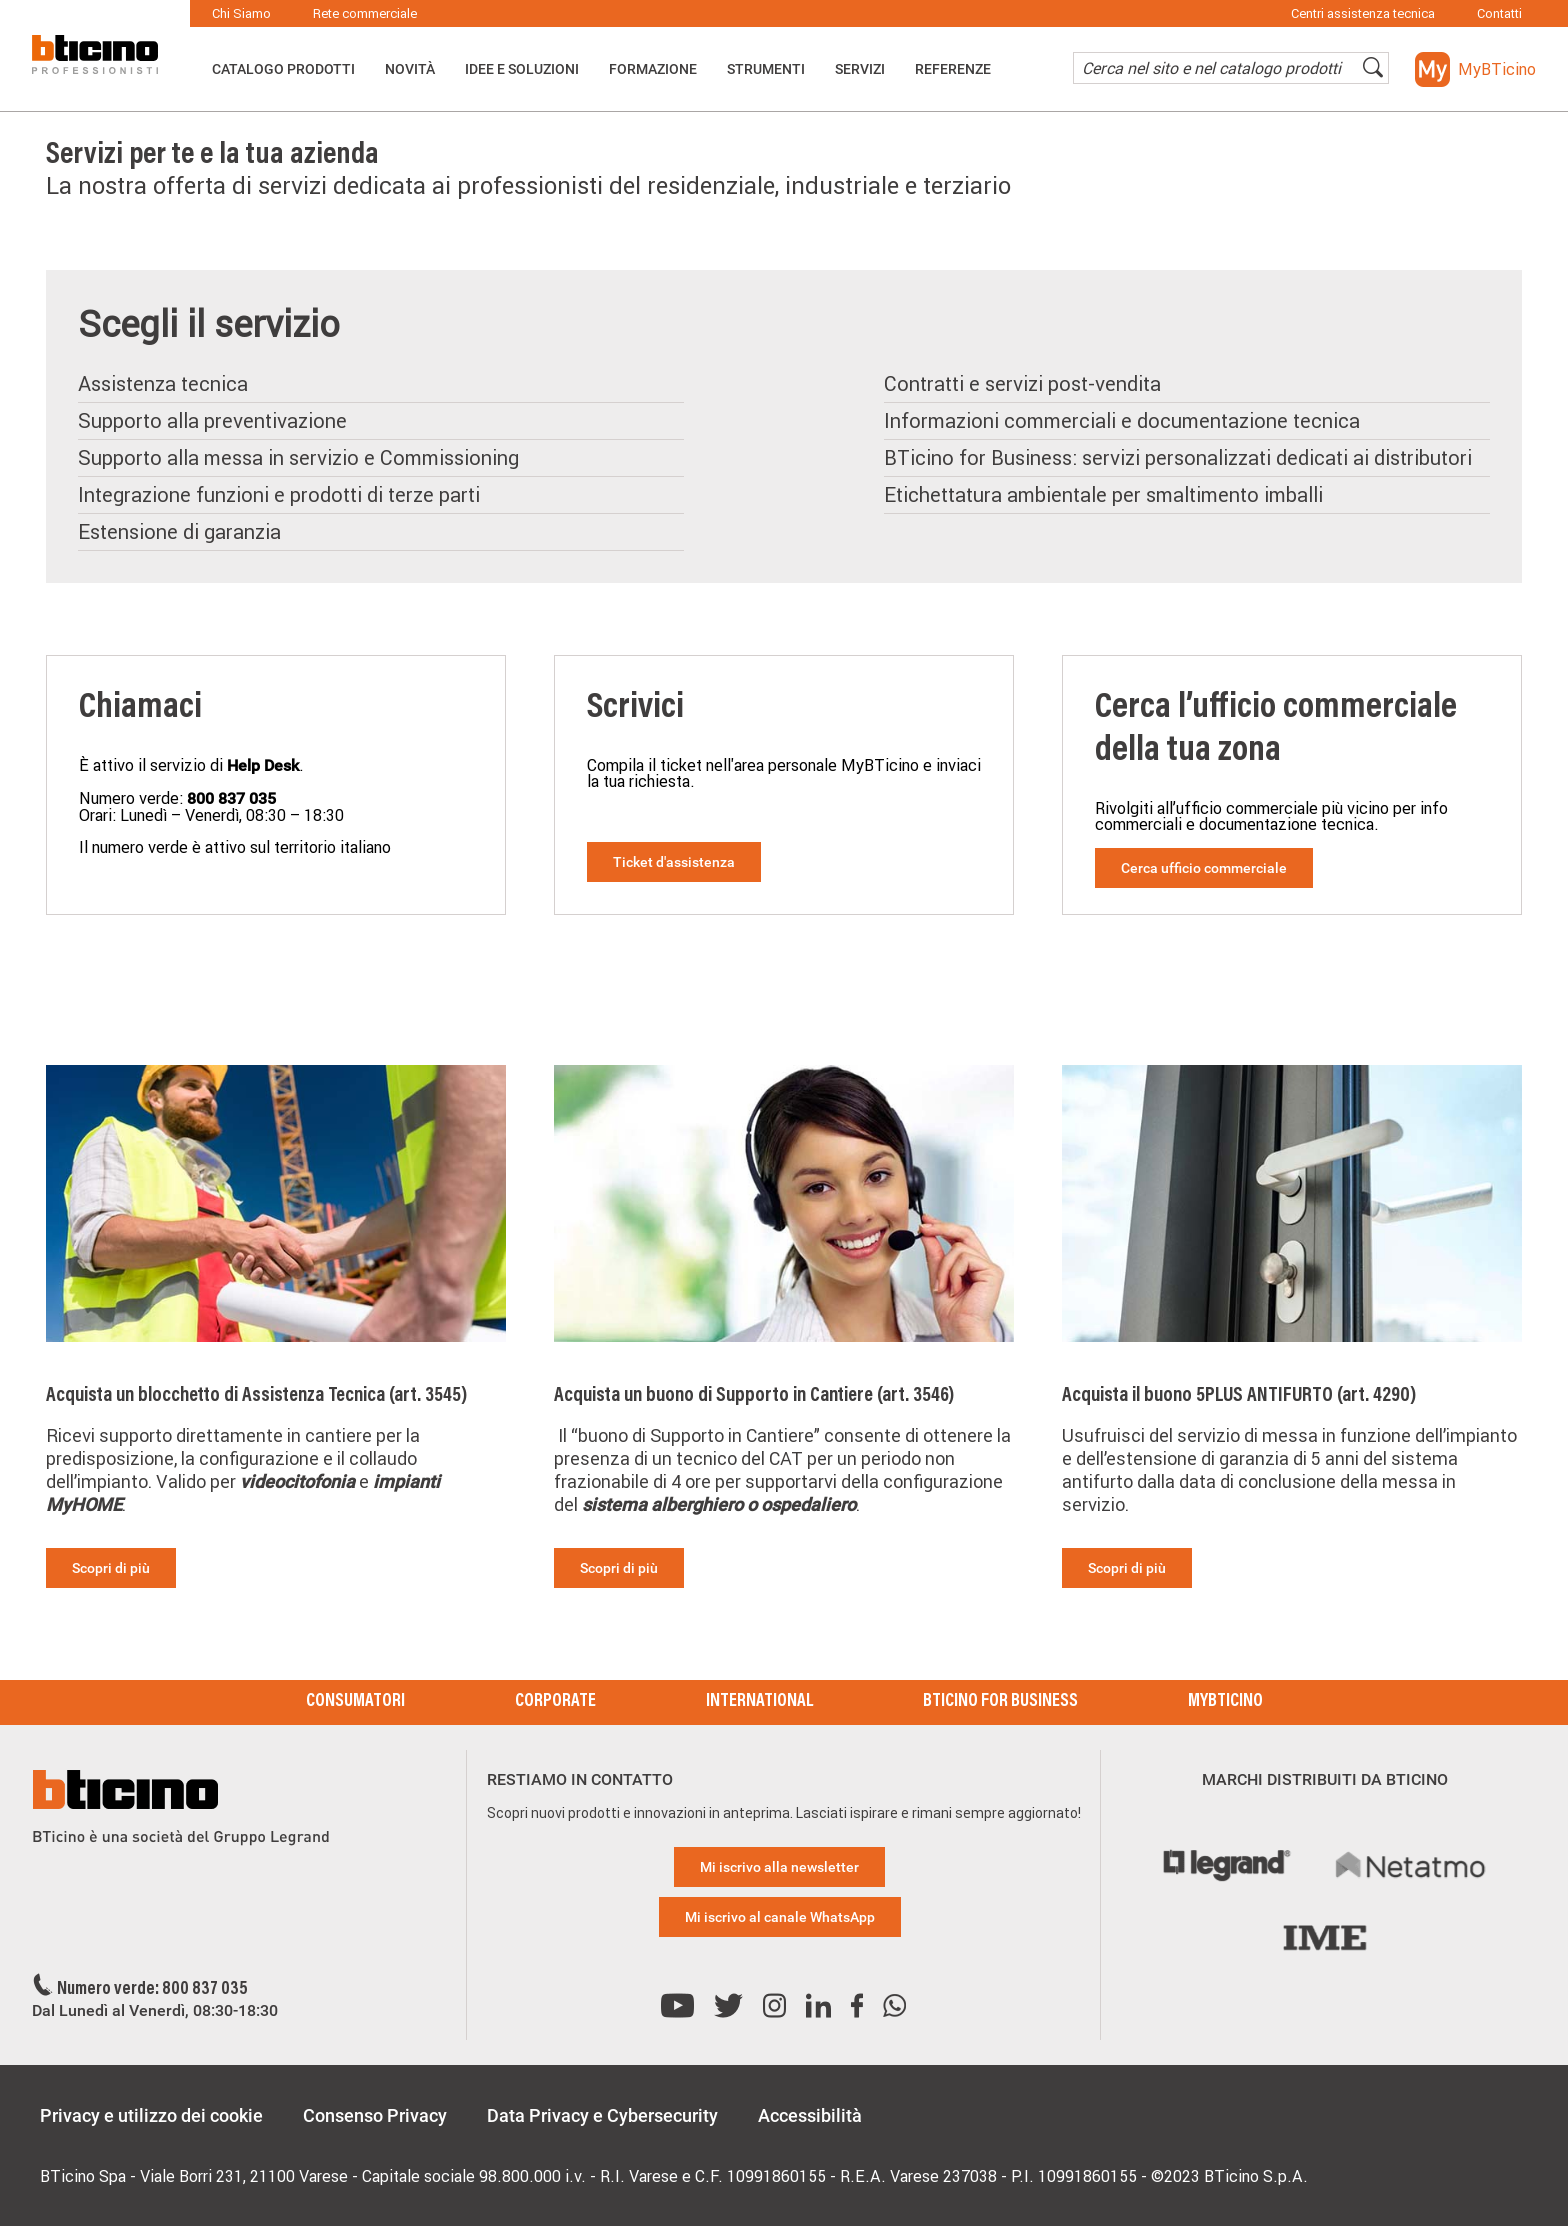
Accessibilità (810, 2115)
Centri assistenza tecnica (1363, 13)
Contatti (1499, 13)
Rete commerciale (365, 13)
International (759, 1702)
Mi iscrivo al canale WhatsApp (780, 1917)
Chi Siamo (241, 13)
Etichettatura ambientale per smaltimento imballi (1103, 494)
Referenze (953, 69)
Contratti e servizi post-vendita (1022, 383)
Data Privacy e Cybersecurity (602, 2115)
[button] (1475, 69)
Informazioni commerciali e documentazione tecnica (1122, 420)
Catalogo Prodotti (283, 69)
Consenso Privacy (375, 2115)
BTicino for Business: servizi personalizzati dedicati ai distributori (1178, 457)
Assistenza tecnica (163, 383)
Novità (410, 69)
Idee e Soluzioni (522, 69)
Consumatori (355, 1702)
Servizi (860, 69)
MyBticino (1225, 1702)
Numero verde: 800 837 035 (152, 1990)
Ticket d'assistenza (674, 862)
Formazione (653, 69)
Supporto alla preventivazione (212, 420)
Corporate (555, 1702)
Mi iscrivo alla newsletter (779, 1867)
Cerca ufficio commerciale (1204, 868)
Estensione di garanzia (179, 531)
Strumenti (766, 69)
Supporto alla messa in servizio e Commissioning (298, 457)
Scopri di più (111, 1568)
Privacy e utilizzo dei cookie (151, 2115)
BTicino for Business (1000, 1702)
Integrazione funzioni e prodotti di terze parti (279, 494)
